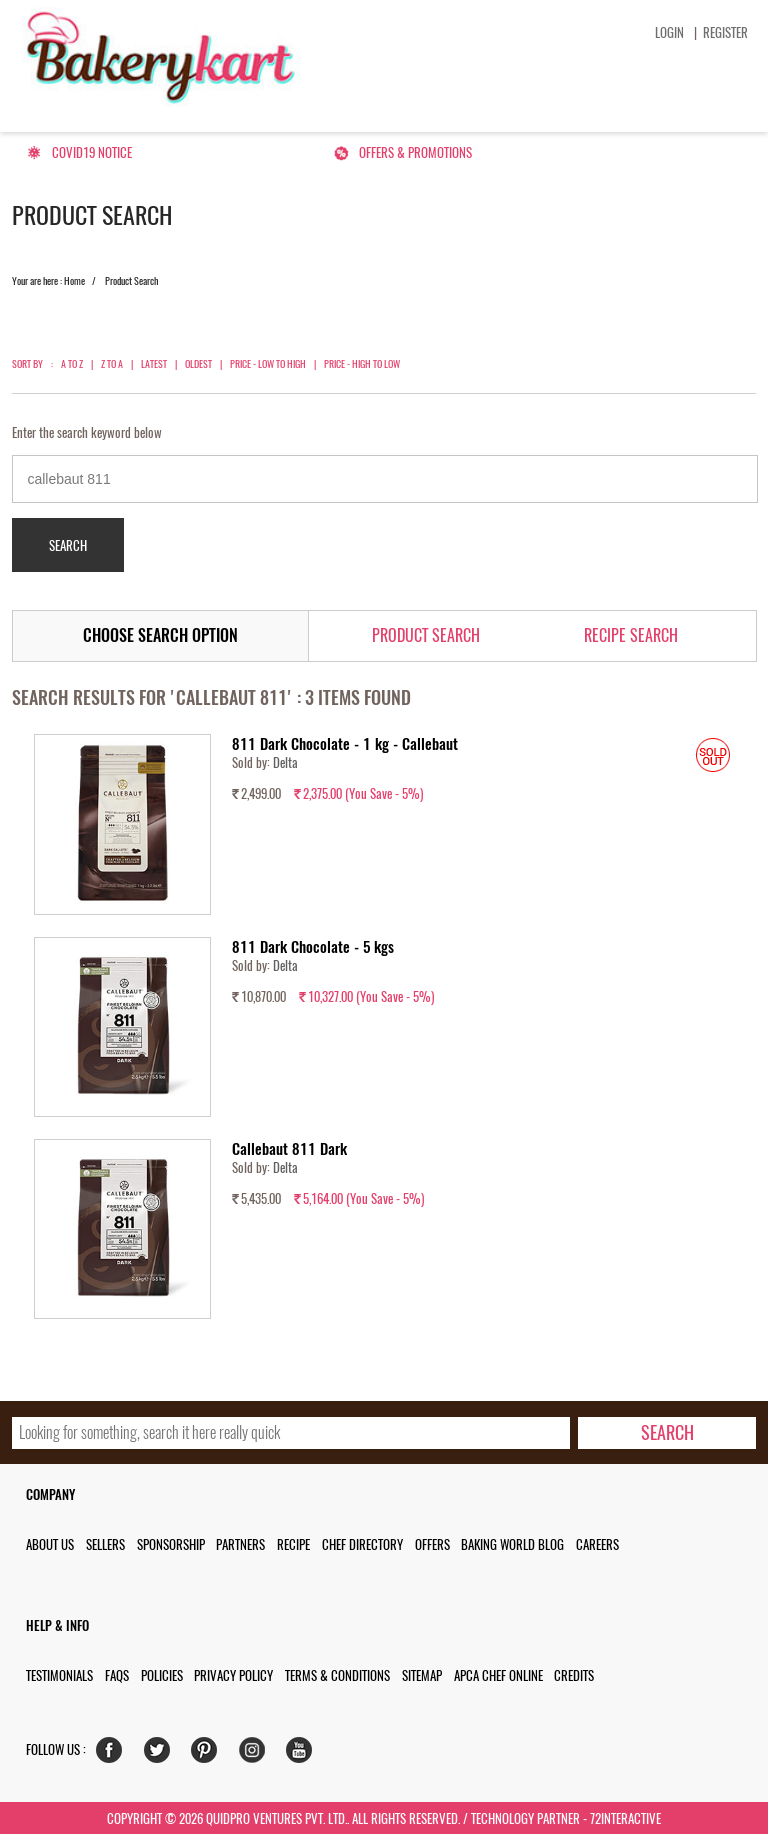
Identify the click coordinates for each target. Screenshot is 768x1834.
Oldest (198, 364)
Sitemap (422, 1675)
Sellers (105, 1544)
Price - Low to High (268, 364)
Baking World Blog (512, 1544)
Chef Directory (362, 1544)
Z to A (112, 364)
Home (74, 281)
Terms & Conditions (337, 1675)
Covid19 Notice (92, 152)
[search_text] (291, 1433)
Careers (597, 1544)
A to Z (72, 364)
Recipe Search (631, 635)
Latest (154, 364)
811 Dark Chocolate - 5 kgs (313, 947)
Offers (432, 1544)
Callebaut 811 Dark (289, 1149)
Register (725, 32)
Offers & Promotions (415, 152)
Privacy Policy (233, 1675)
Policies (162, 1675)
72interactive (625, 1818)
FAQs (117, 1675)
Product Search (426, 635)
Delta (285, 762)
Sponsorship (171, 1544)
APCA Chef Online (498, 1675)
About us (50, 1544)
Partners (240, 1544)
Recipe (293, 1544)
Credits (574, 1675)
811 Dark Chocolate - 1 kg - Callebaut (345, 744)
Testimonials (59, 1675)
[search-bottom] (667, 1433)
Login (669, 32)
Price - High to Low (362, 364)
